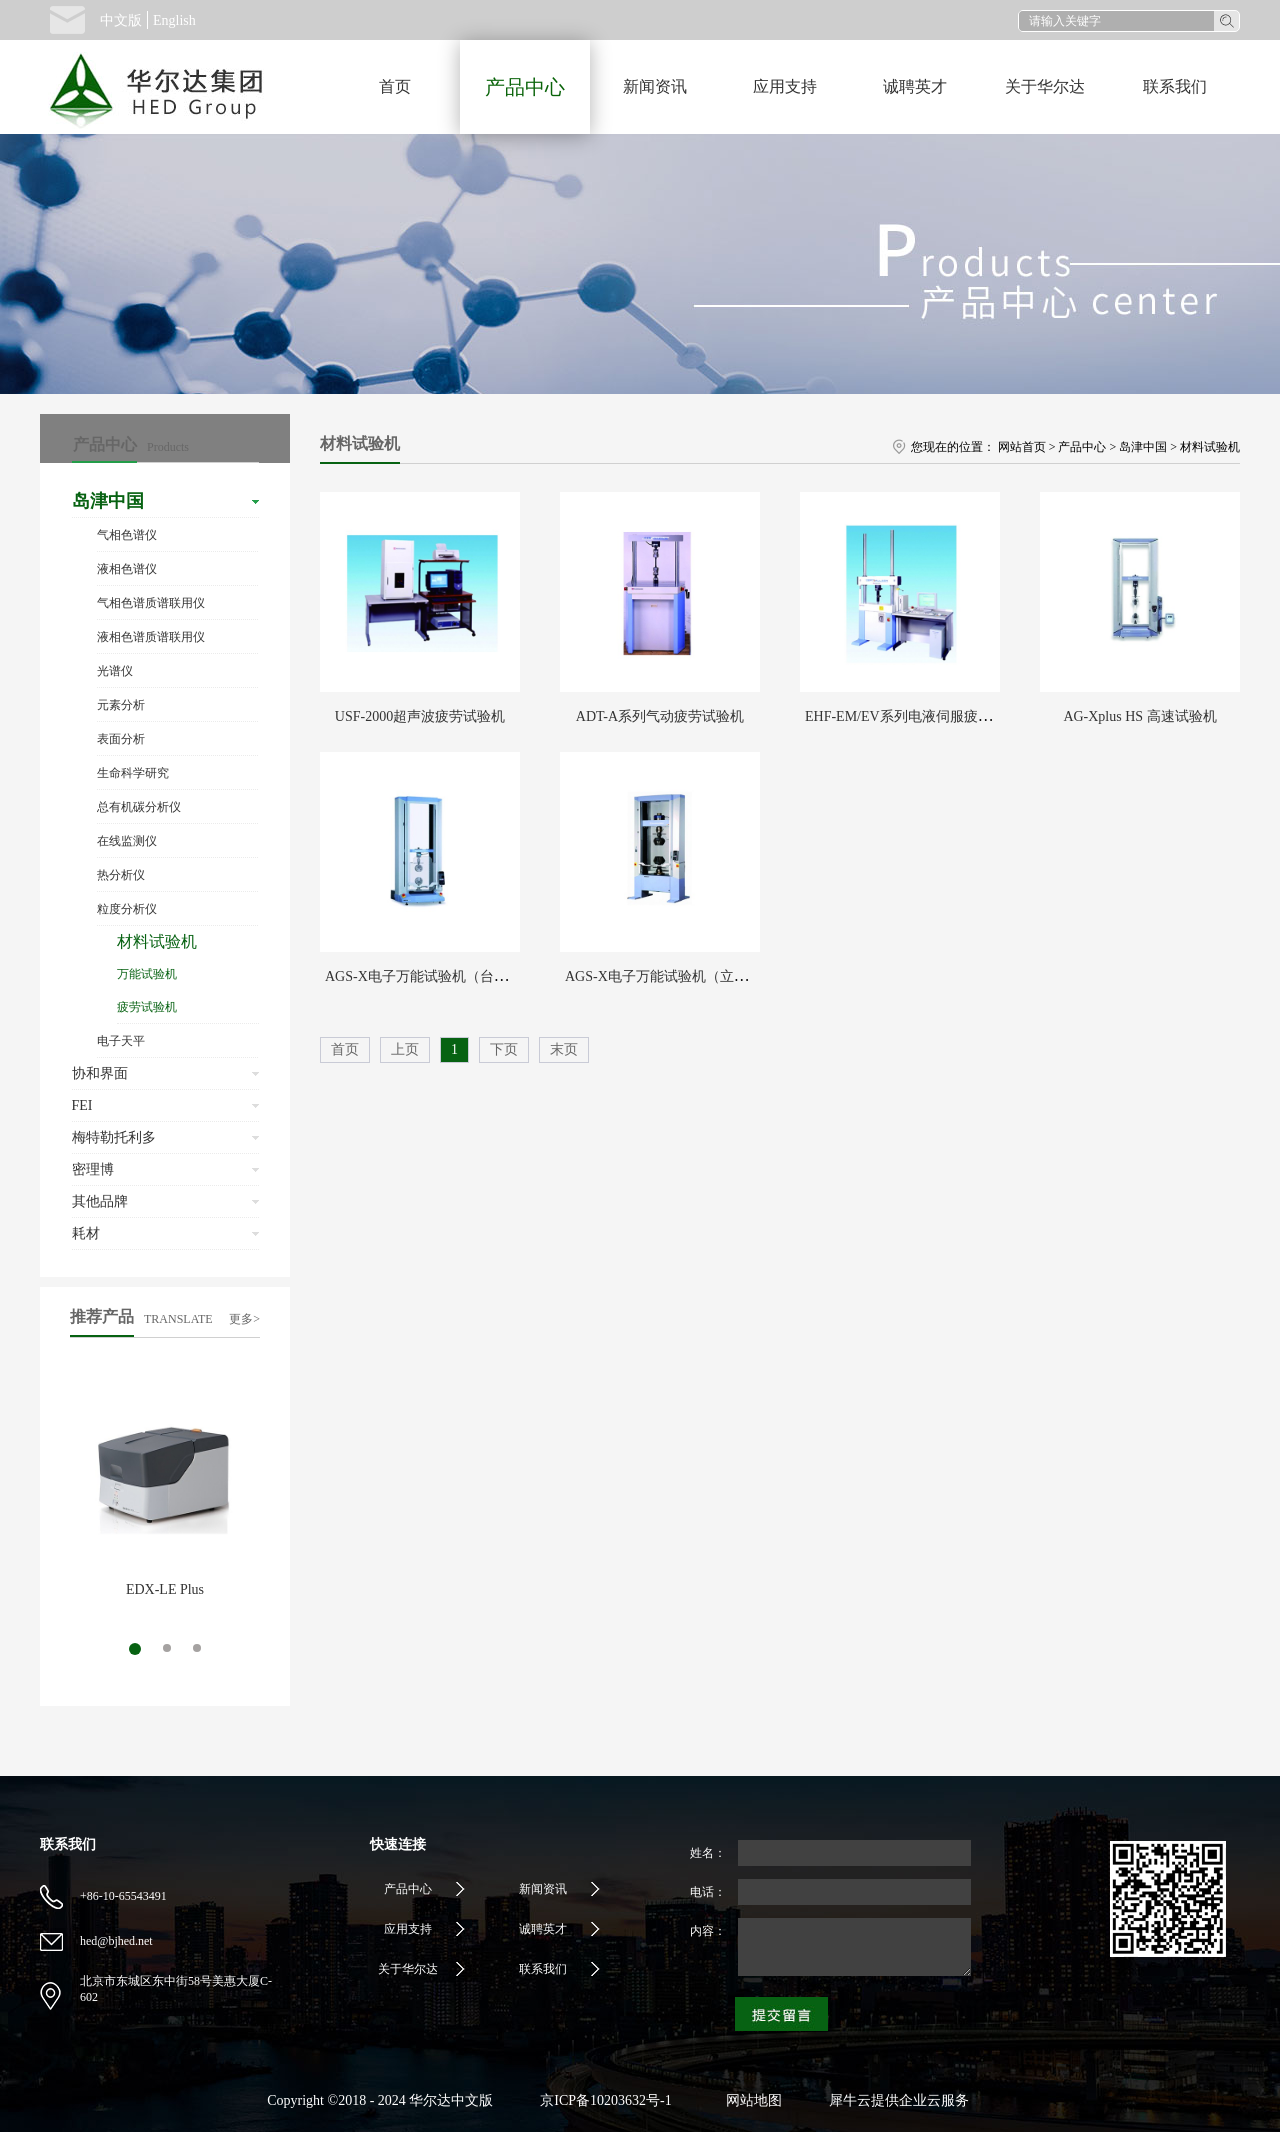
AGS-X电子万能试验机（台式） (423, 976)
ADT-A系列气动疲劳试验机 (660, 716)
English (174, 20)
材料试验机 (1210, 447)
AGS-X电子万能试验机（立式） (663, 976)
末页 (564, 1049)
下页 (504, 1049)
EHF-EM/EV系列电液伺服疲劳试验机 (919, 716)
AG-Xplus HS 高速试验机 (1139, 716)
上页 (405, 1049)
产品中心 (1082, 447)
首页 (395, 86)
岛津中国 (1143, 447)
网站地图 (750, 2100)
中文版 (121, 20)
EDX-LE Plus (165, 1589)
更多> (244, 1319)
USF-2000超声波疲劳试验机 (420, 716)
